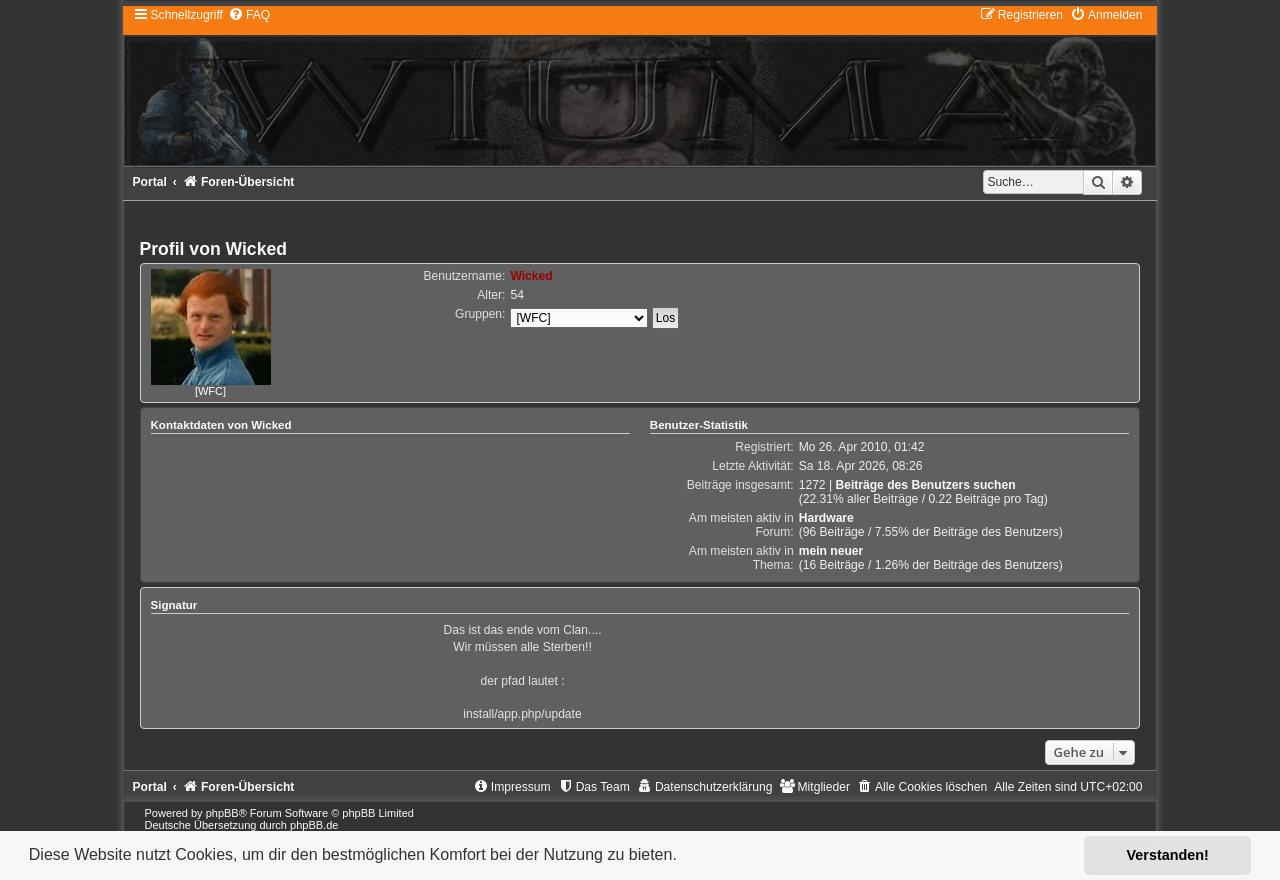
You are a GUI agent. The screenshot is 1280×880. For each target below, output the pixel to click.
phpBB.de (314, 825)
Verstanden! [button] (1168, 855)
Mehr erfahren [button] (734, 854)
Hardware (826, 518)
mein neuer (831, 551)
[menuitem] (249, 15)
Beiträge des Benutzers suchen (925, 485)
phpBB (222, 813)
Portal (150, 182)
